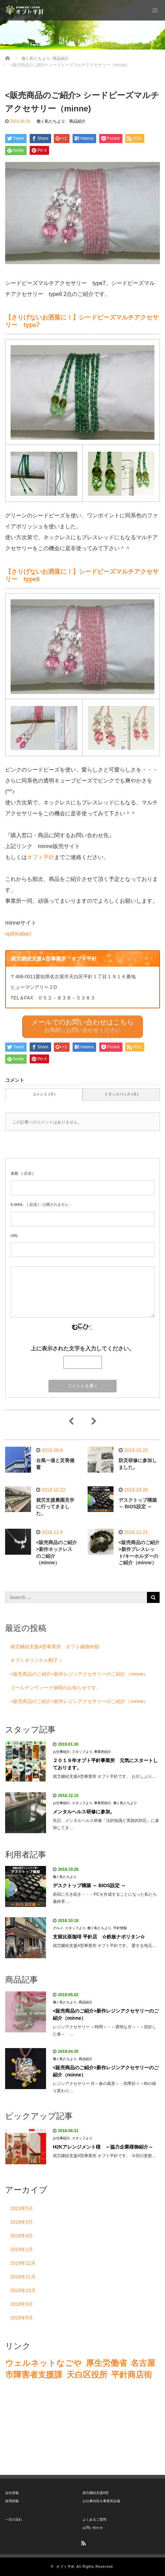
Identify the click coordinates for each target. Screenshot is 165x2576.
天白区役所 (86, 2374)
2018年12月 (23, 2263)
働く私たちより (50, 121)
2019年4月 (21, 2235)
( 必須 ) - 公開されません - (41, 1204)
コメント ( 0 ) (43, 1094)
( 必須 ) (22, 1173)
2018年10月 (23, 2290)
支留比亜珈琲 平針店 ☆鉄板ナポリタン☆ (99, 1936)
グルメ (58, 1928)
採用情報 (12, 2501)
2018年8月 (21, 2317)
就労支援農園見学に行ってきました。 (55, 1506)
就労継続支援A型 (95, 2493)
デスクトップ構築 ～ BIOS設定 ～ (89, 1885)
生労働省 (110, 2363)
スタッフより (82, 1752)
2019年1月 (21, 2249)
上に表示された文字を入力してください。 (82, 1348)
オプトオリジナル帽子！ (36, 1660)
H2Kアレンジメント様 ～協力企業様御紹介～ (103, 2147)
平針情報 (120, 1928)
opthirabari (18, 934)
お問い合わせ (92, 2528)
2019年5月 (21, 2222)
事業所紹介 (102, 1752)
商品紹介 (77, 121)
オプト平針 (40, 857)
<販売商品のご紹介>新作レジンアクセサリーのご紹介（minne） (79, 1674)
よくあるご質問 (94, 2519)
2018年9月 (21, 2304)
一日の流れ (13, 2519)
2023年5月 (21, 2208)
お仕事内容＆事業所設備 (101, 2501)
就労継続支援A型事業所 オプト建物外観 (54, 1646)
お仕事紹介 (61, 1752)
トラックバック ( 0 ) (121, 1094)
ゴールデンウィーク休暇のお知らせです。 (55, 1687)
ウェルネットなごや (43, 2363)
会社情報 (12, 2493)
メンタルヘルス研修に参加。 (84, 1811)
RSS (82, 2542)
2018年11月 (23, 2276)
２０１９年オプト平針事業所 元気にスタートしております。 (105, 1764)
